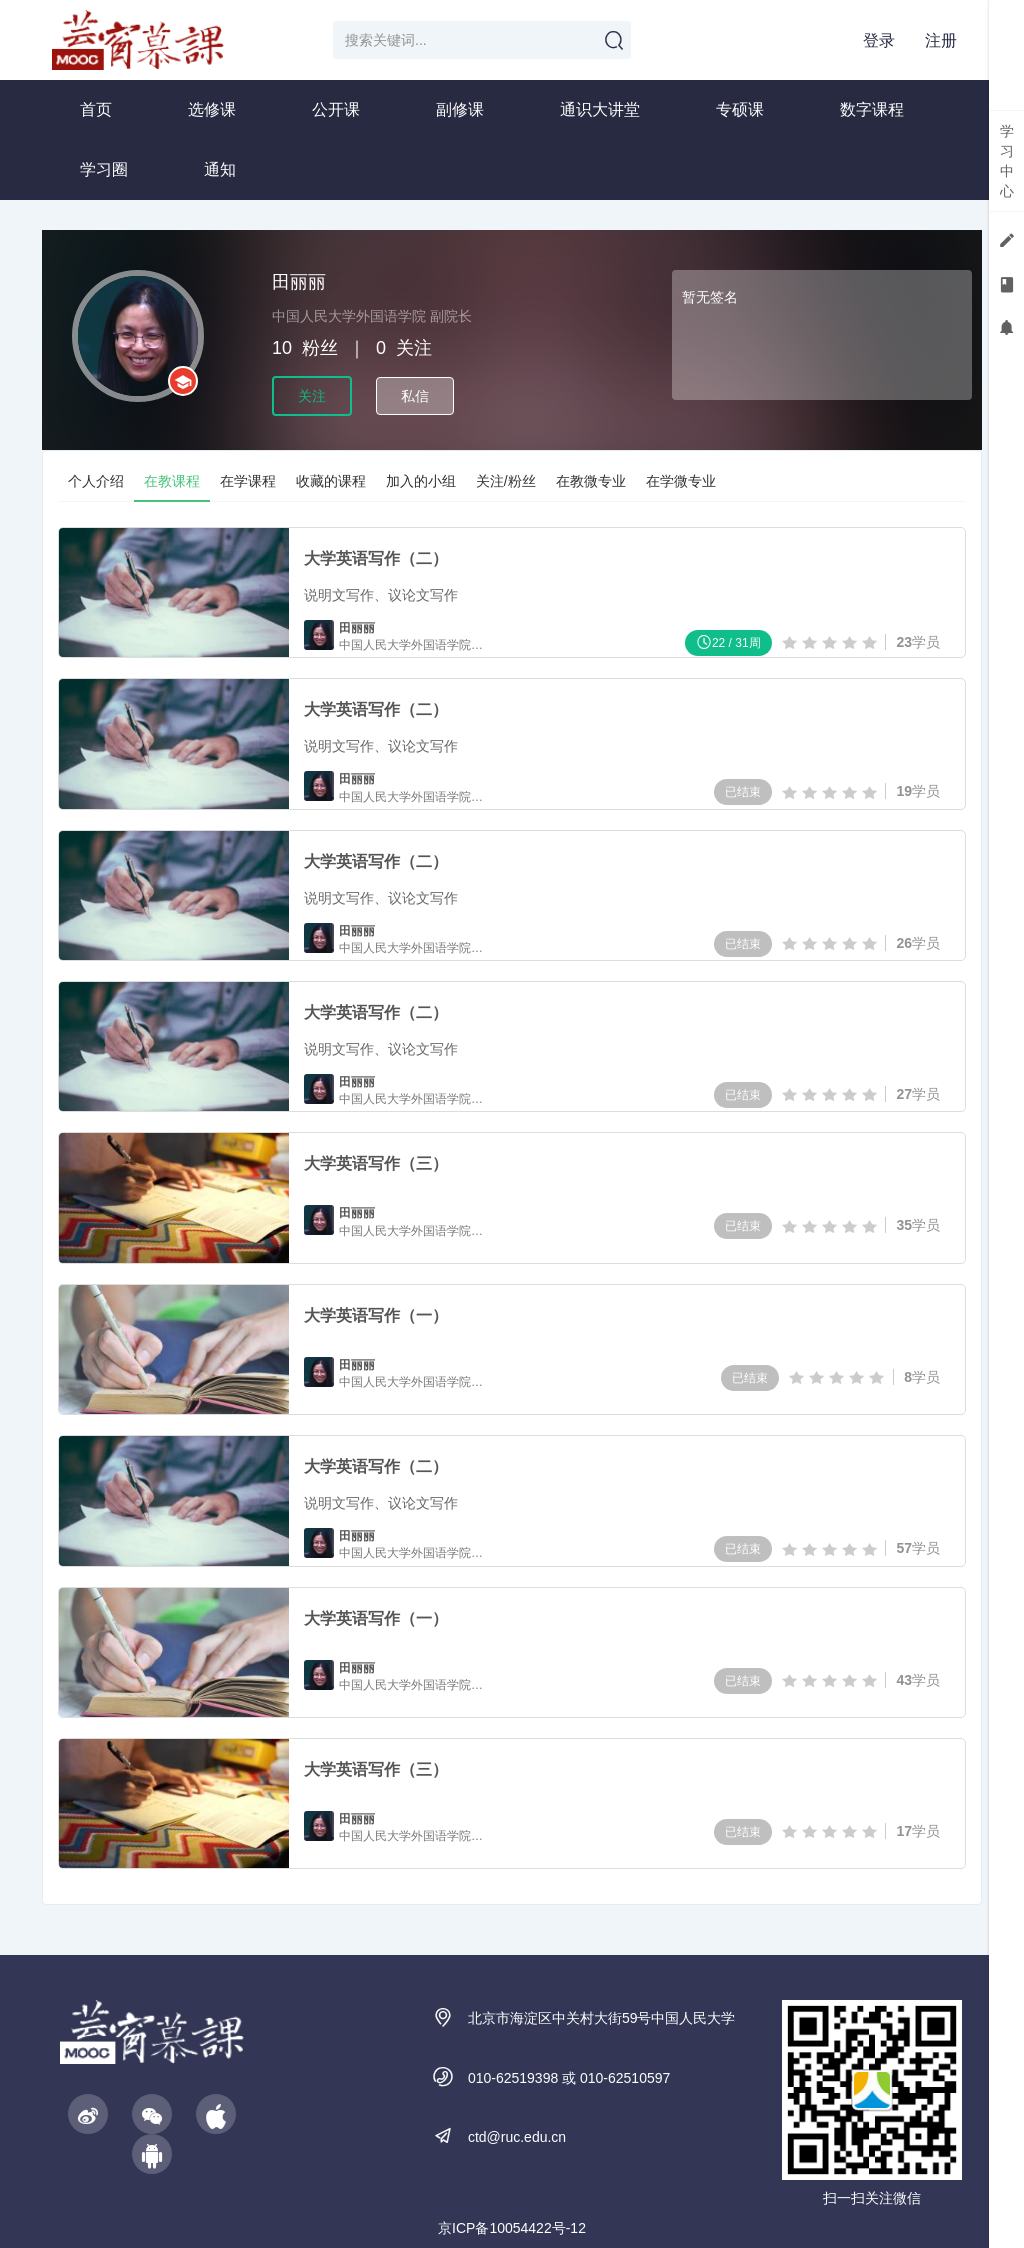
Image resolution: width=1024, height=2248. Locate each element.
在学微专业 (681, 481)
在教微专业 (591, 481)
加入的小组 (421, 481)
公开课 (336, 109)
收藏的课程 (331, 481)
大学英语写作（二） (376, 558)
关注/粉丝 (506, 481)
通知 (220, 169)
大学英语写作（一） (376, 1315)
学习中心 (1007, 161)
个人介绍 (96, 481)
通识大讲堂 (600, 109)
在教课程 (172, 481)
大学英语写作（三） (376, 1164)
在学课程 (248, 481)
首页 (96, 109)
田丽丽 (357, 628)
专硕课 (740, 109)
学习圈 (104, 169)
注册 (941, 40)
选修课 (212, 109)
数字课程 (872, 109)
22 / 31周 (728, 641)
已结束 (743, 792)
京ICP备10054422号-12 (512, 2228)
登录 (879, 40)
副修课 (460, 109)
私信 (415, 396)
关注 (312, 396)
